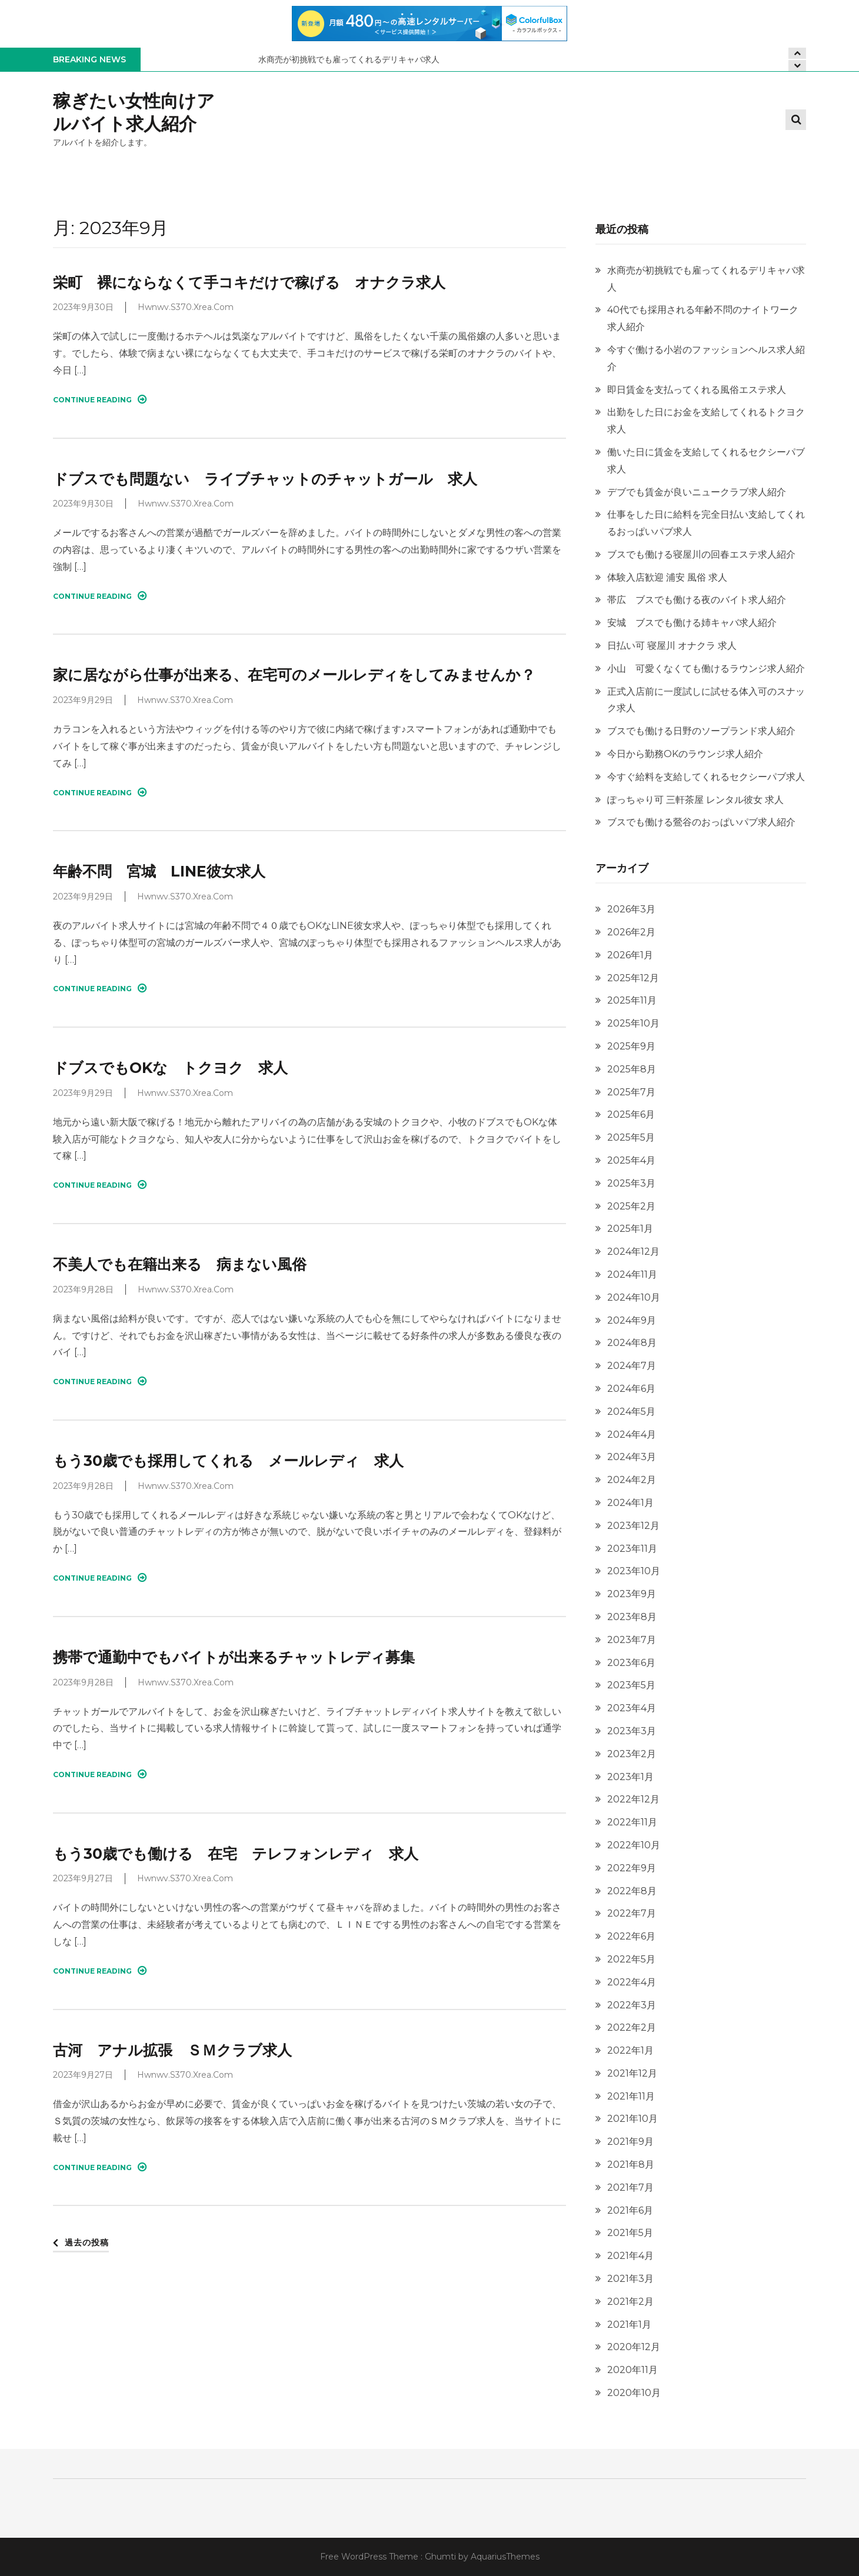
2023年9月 (631, 1593)
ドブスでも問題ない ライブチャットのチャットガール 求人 (265, 479)
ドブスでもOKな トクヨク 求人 (170, 1068)
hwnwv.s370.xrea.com (186, 307)
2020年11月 (632, 2369)
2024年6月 (631, 1388)
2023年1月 (630, 1776)
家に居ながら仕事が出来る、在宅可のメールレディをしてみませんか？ (294, 675)
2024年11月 (632, 1274)
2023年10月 (633, 1571)
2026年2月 (631, 932)
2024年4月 (631, 1434)
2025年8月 (631, 1069)
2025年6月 (631, 1114)
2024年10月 (633, 1297)
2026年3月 (631, 909)
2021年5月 (630, 2232)
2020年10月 (634, 2392)
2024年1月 (630, 1502)
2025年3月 (631, 1183)
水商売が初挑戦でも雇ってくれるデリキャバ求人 (349, 59)
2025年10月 (633, 1023)
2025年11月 (632, 1000)
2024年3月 (631, 1456)
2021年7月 (630, 2187)
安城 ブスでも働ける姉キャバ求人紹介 (692, 622)
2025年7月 (631, 1092)
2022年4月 (631, 1982)
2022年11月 (632, 1822)
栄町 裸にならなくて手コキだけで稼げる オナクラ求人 (249, 282)
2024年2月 (631, 1479)
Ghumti (440, 2556)
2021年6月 (630, 2210)
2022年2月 (631, 2027)
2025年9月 (631, 1046)
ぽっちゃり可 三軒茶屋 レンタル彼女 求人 (695, 799)
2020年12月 (633, 2346)
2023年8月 (632, 1616)
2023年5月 (631, 1685)
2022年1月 (630, 2050)
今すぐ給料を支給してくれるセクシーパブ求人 (706, 776)
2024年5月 (631, 1411)
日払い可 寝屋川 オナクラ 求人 (672, 645)
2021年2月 (630, 2301)
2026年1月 (630, 955)
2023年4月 (631, 1708)
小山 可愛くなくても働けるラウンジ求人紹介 (706, 668)
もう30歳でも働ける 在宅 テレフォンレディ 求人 (235, 1853)
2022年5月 (631, 1959)
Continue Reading (100, 399)
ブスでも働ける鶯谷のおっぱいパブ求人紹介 (701, 822)
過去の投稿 (87, 2242)
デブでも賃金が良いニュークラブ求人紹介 (696, 492)
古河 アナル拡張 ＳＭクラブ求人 (172, 2050)
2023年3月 (631, 1731)
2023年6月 (631, 1662)
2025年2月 (631, 1206)
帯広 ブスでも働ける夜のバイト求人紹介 (696, 599)
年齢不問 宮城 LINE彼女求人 (159, 871)
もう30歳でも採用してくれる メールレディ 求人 (228, 1460)
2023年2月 (631, 1753)
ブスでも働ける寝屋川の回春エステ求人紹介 (701, 554)
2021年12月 (632, 2073)
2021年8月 (630, 2164)
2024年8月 (632, 1342)
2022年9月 (631, 1868)
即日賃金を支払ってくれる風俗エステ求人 (696, 389)
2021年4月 (630, 2255)
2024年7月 (631, 1365)
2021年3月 (630, 2278)
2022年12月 (633, 1799)
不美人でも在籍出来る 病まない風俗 (180, 1264)
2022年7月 (631, 1913)
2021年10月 (632, 2118)
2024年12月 (633, 1251)
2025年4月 (631, 1160)
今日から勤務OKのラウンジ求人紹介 (685, 753)
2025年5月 (631, 1137)
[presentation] (797, 65)
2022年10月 (633, 1845)
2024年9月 (631, 1320)
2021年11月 (631, 2096)
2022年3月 (631, 2005)
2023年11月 (632, 1548)
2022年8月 (632, 1891)
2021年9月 (630, 2141)
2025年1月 (630, 1228)
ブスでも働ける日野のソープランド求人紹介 (701, 731)
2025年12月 (633, 978)
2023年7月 (631, 1639)
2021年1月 (629, 2324)
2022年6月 (631, 1936)
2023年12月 (633, 1525)
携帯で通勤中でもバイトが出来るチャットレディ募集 (234, 1657)
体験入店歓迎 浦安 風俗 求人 (667, 577)
